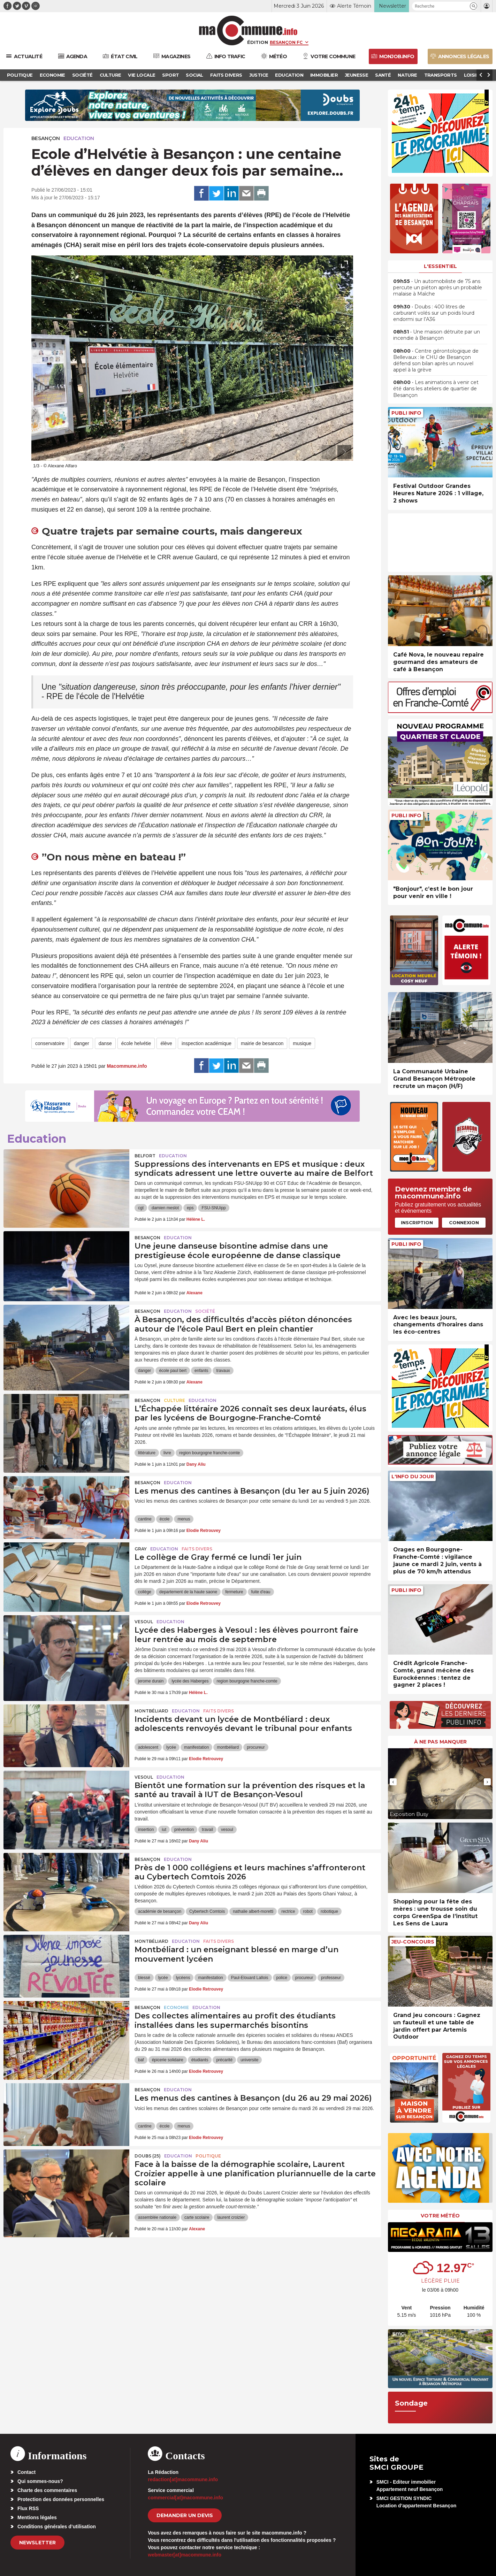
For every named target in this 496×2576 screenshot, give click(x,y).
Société (205, 1311)
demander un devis (185, 2515)
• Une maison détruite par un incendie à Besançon (436, 335)
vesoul (227, 1829)
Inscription (417, 1222)
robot (308, 1911)
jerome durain (150, 1681)
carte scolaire (196, 2217)
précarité (224, 2059)
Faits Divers (197, 1548)
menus (183, 1519)
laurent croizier (231, 2217)
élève (166, 1043)
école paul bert (172, 1370)
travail (207, 1829)
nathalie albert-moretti (253, 1911)
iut (164, 1829)
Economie (176, 2007)
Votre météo (440, 2216)
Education (78, 138)
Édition (257, 42)
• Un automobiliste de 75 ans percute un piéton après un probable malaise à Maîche (437, 287)
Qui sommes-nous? (40, 2481)
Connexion (464, 1222)
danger (81, 1043)
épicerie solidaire (167, 2059)
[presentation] (329, 452)
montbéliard (228, 1747)
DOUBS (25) (148, 2156)
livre (167, 1452)
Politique (208, 2156)
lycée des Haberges (189, 1681)
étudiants (199, 2059)
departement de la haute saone (188, 1591)
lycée (171, 1747)
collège (144, 1591)
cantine (145, 1519)
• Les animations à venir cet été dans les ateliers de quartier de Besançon (436, 388)
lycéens (183, 1977)
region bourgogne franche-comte (209, 1452)
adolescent (148, 1747)
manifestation (196, 1747)
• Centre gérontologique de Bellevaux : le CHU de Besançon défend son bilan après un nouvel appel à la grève (436, 360)
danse (105, 1043)
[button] (473, 6)
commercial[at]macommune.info (185, 2497)
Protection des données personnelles (60, 2499)
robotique (329, 1911)
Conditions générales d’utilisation (56, 2526)
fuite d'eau (260, 1591)
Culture (174, 1400)
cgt (141, 1207)
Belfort (145, 1155)
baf (141, 2059)
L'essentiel (440, 266)
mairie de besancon (262, 1043)
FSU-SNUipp (213, 1207)
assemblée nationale (157, 2217)
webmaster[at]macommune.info (184, 2555)
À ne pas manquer (440, 1742)
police (281, 1977)
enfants (201, 1370)
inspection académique (206, 1043)
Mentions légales (37, 2517)
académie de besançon (159, 1911)
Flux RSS (28, 2508)
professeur (331, 1977)
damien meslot (165, 1207)
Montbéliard (151, 1711)
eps (190, 1207)
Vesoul (144, 1621)
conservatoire (49, 1043)
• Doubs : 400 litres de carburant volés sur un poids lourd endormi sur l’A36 (433, 313)
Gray (141, 1548)
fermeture (234, 1591)
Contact (26, 2472)
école (165, 1519)
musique (302, 1043)
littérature (146, 1452)
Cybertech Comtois (207, 1911)
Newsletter (37, 2542)
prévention (184, 1829)
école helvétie (136, 1043)
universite (249, 2059)
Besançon (45, 138)
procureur (256, 1747)
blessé (144, 1977)
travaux (223, 1370)
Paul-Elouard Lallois (249, 1977)
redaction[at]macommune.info (183, 2479)
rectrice (288, 1911)
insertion (146, 1829)
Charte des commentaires (47, 2490)
